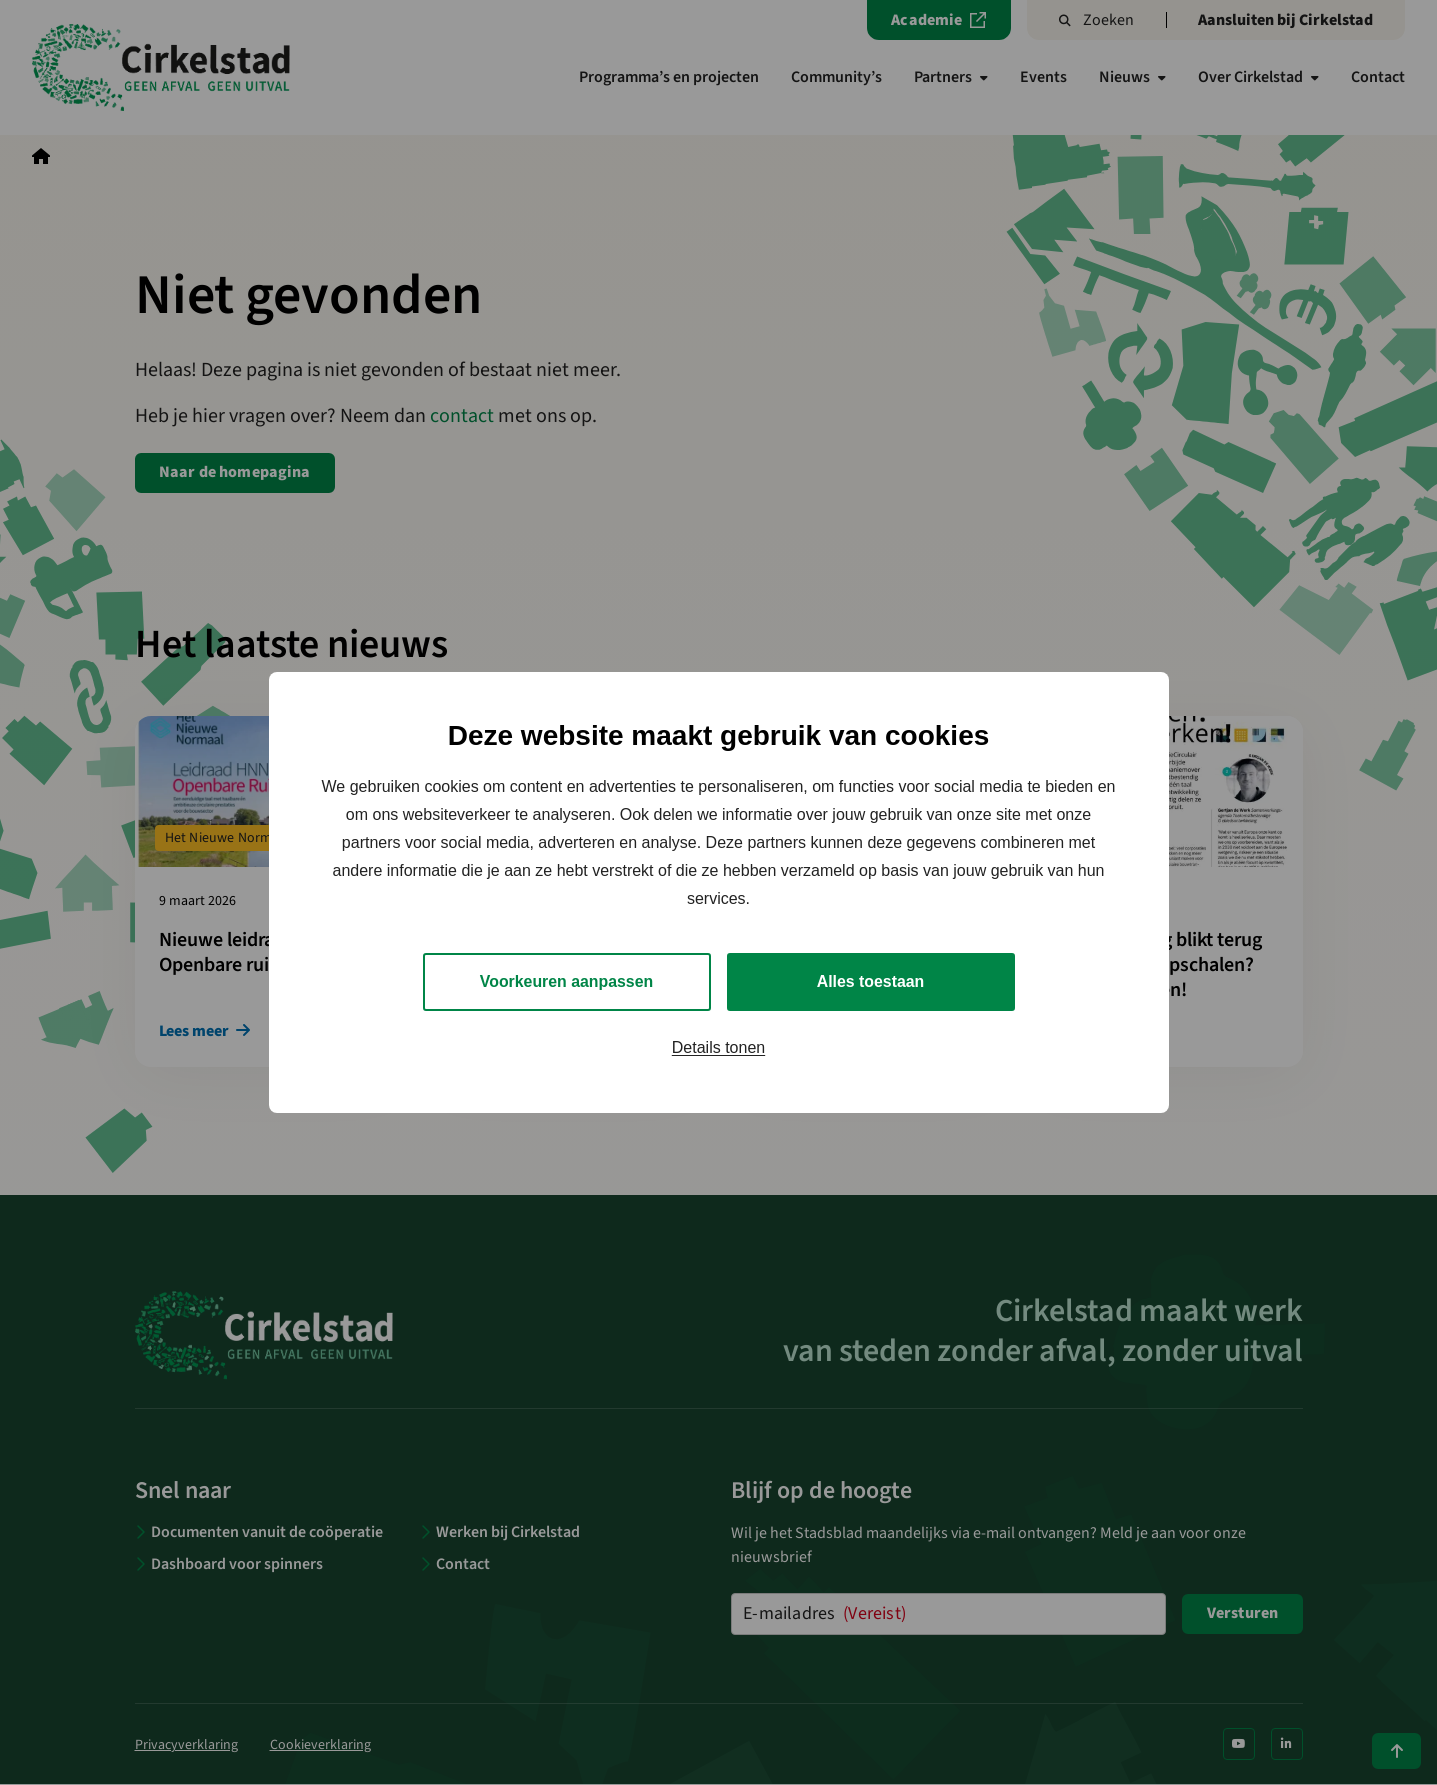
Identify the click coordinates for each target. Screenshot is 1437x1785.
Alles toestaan (870, 981)
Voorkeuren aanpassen (566, 981)
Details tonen (718, 1047)
